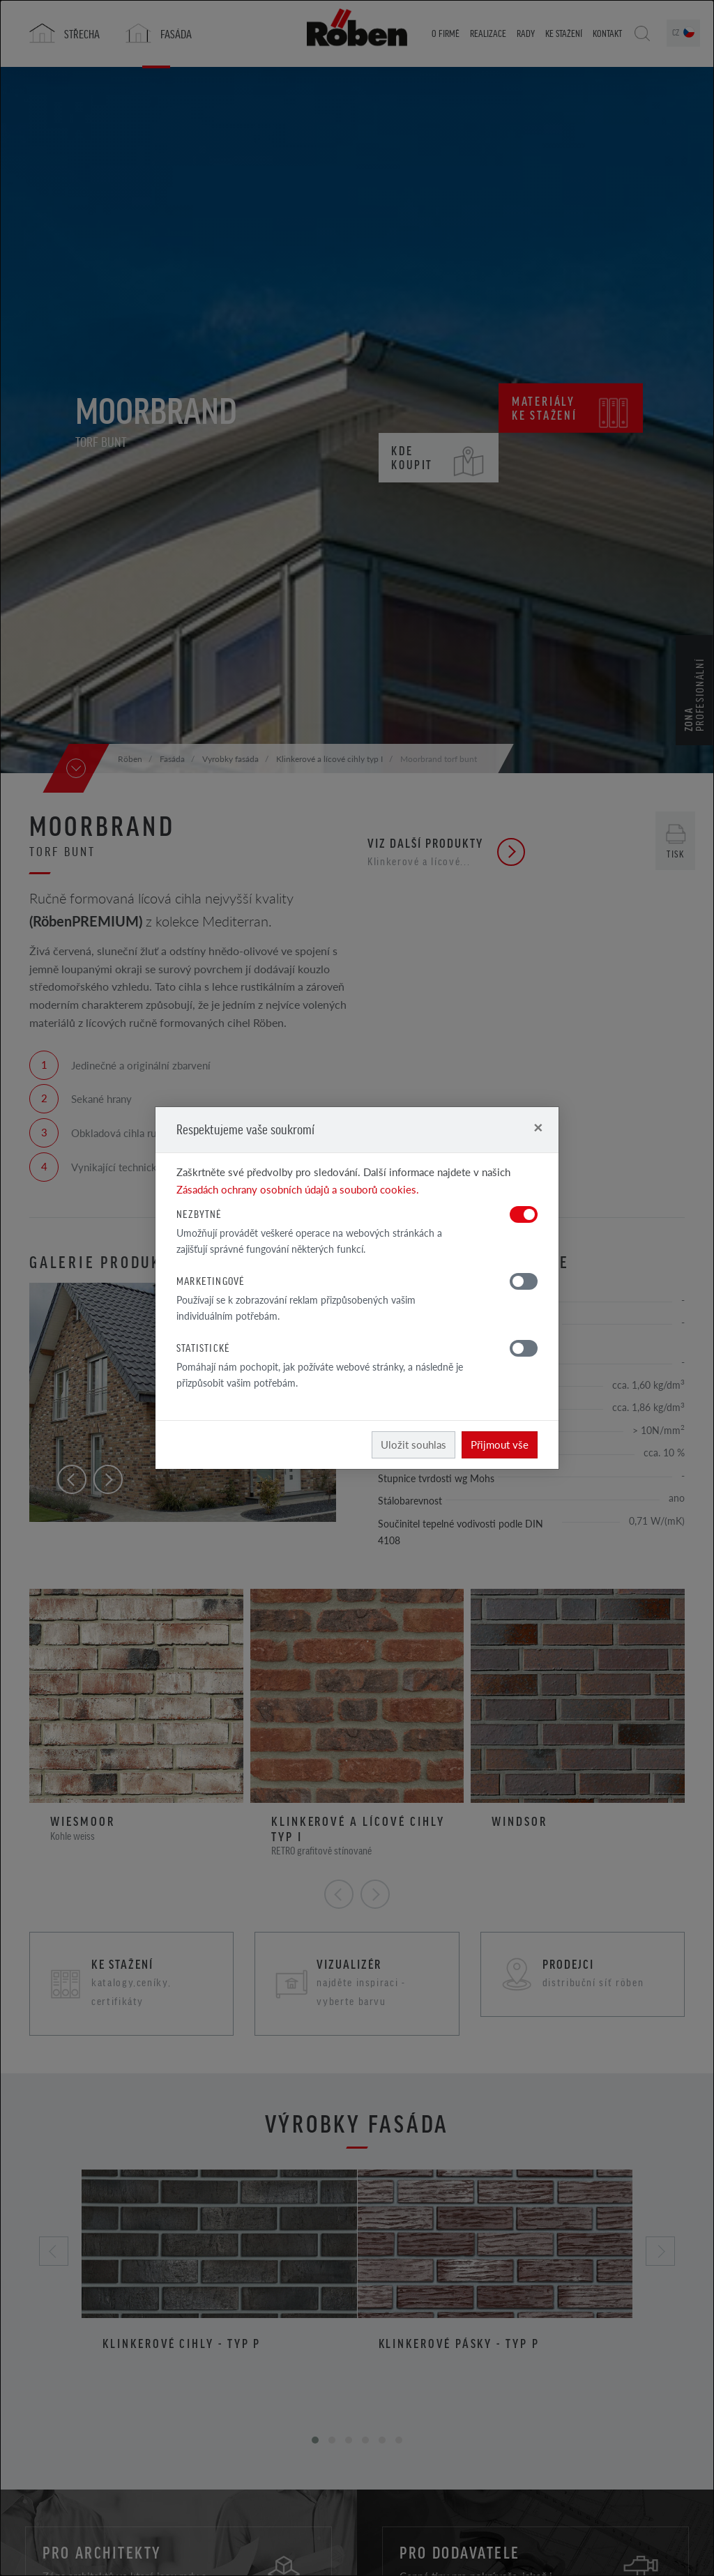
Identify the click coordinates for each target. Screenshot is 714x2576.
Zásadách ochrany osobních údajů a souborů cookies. (297, 1189)
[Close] (537, 1127)
